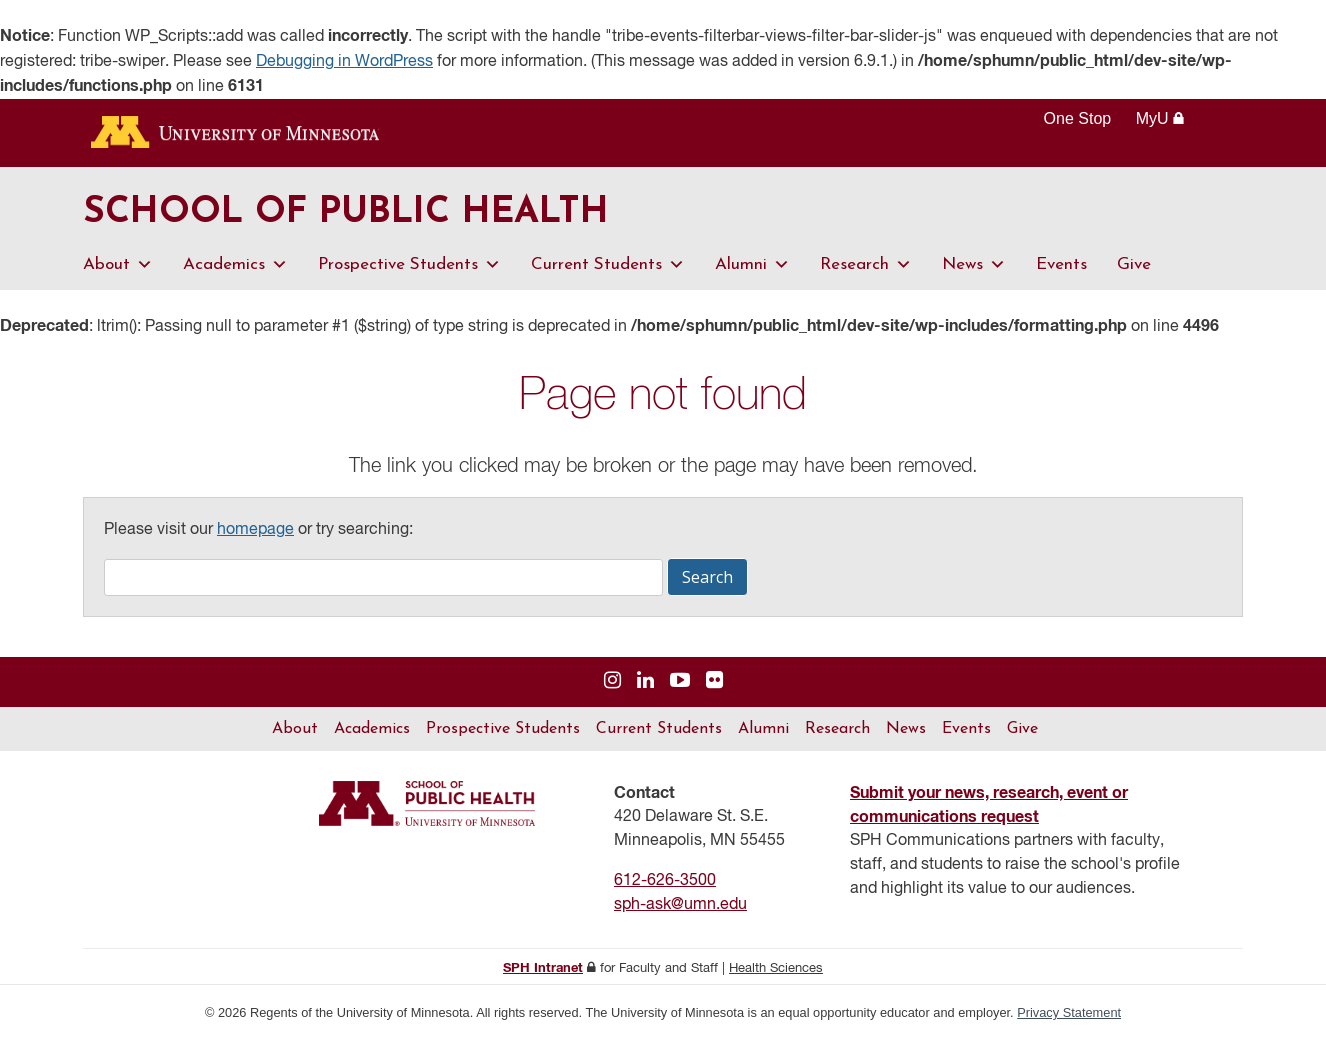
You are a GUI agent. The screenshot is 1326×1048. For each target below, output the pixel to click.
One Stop (1078, 118)
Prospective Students (409, 271)
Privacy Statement (1069, 1019)
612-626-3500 (665, 888)
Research (866, 271)
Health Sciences (776, 975)
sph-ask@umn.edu (680, 912)
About (118, 271)
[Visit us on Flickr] (714, 688)
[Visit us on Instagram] (612, 688)
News (974, 271)
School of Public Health (376, 217)
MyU (1160, 118)
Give (1134, 271)
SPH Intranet (543, 975)
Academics (235, 271)
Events (1061, 271)
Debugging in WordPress (344, 62)
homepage (255, 537)
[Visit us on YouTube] (680, 688)
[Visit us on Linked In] (645, 688)
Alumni (752, 271)
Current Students (608, 271)
